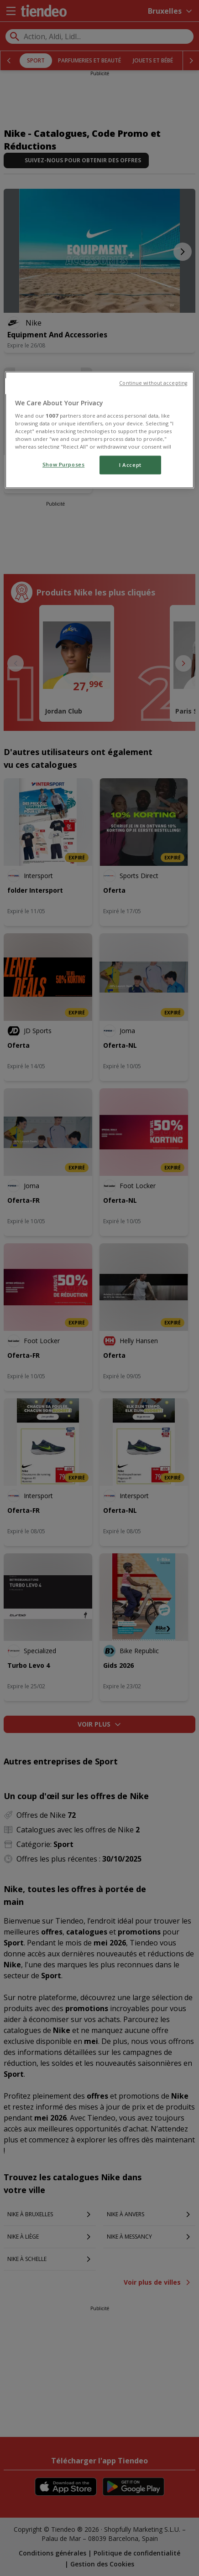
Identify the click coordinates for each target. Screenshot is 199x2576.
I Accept (130, 464)
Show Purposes (63, 464)
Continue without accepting (153, 383)
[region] (99, 430)
